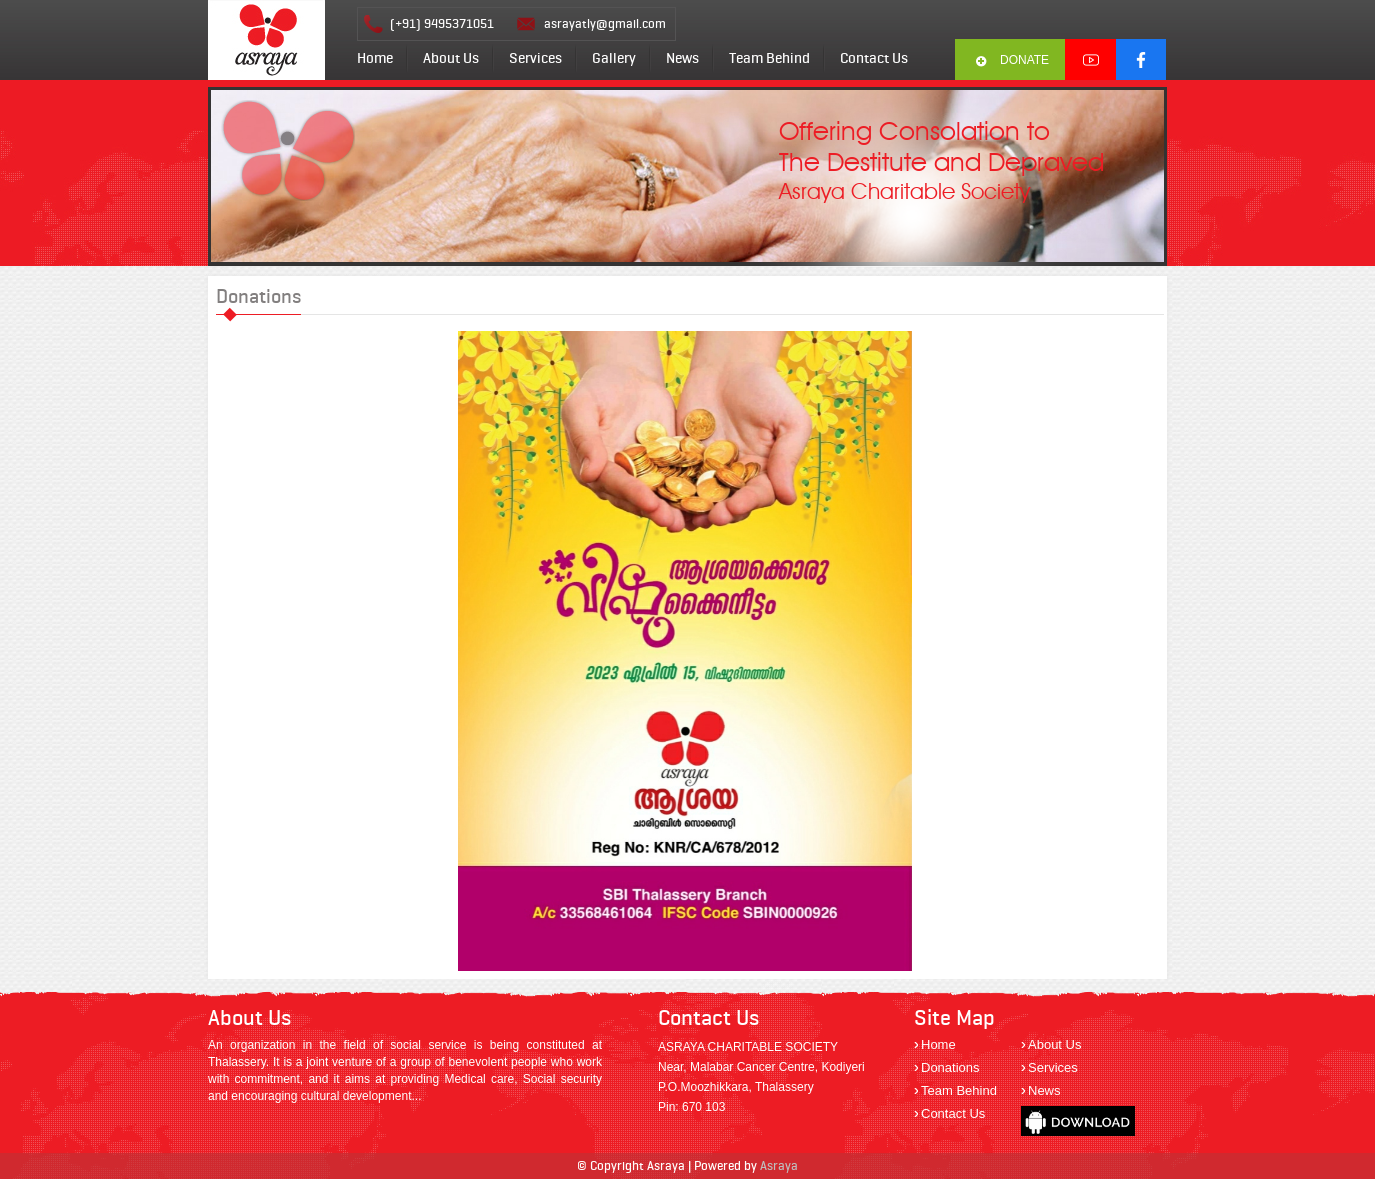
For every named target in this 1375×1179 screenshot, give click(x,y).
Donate (1024, 60)
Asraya (779, 1165)
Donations (950, 1067)
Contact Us (874, 58)
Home (375, 58)
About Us (451, 58)
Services (535, 58)
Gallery (614, 58)
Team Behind (769, 58)
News (682, 58)
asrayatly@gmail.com (605, 23)
